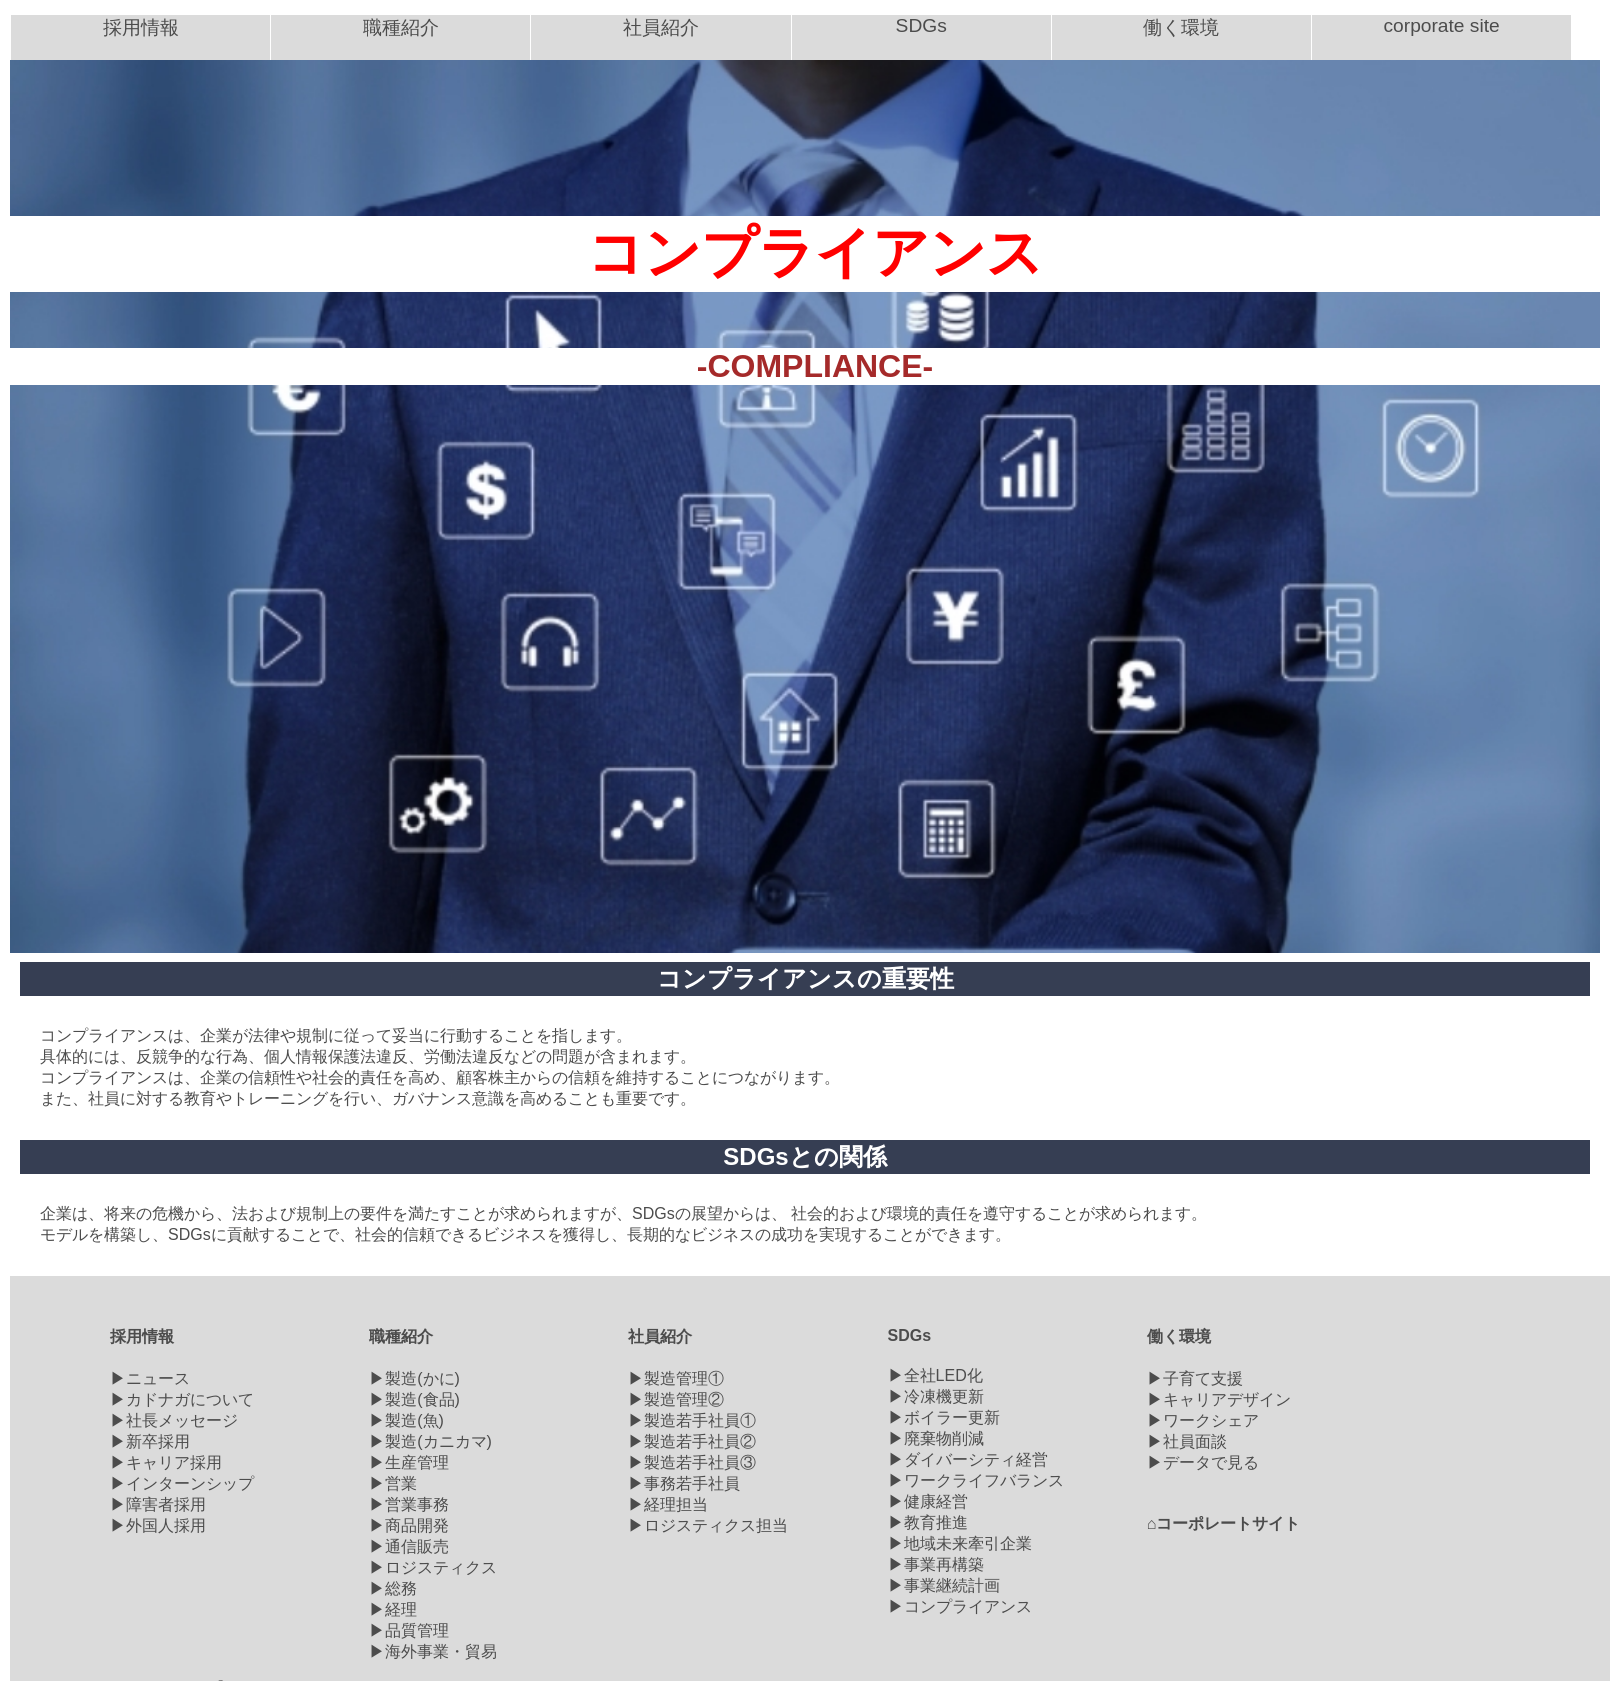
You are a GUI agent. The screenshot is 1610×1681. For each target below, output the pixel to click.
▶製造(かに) (414, 1378)
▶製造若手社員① (692, 1420)
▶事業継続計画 (944, 1585)
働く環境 (1179, 1336)
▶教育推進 (928, 1522)
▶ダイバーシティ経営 (968, 1459)
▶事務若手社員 (684, 1483)
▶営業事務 (409, 1504)
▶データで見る (1203, 1462)
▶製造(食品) (414, 1399)
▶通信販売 (409, 1546)
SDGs (910, 1335)
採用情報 (142, 1336)
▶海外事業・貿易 (433, 1651)
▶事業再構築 (936, 1564)
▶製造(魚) (406, 1420)
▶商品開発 (409, 1525)
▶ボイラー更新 (944, 1417)
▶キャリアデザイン (1219, 1399)
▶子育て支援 (1195, 1378)
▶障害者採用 (158, 1504)
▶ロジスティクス (433, 1567)
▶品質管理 (409, 1630)
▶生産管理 (409, 1462)
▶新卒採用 (150, 1441)
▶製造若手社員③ (692, 1462)
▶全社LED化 (935, 1375)
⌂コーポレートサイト (1224, 1523)
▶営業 (393, 1483)
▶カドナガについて (182, 1399)
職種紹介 (401, 1336)
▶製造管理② (676, 1399)
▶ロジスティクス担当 (708, 1525)
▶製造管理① (676, 1378)
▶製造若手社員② (692, 1441)
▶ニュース (150, 1378)
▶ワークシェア (1203, 1420)
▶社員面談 (1187, 1441)
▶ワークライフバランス (976, 1480)
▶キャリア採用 (166, 1462)
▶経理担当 (668, 1504)
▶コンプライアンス (960, 1606)
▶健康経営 (928, 1501)
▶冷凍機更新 (936, 1396)
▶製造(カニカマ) (430, 1441)
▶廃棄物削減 (936, 1438)
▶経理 (393, 1609)
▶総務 (393, 1588)
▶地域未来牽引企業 (960, 1543)
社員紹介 (660, 1336)
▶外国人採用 (158, 1525)
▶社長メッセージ (174, 1420)
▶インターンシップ (182, 1483)
